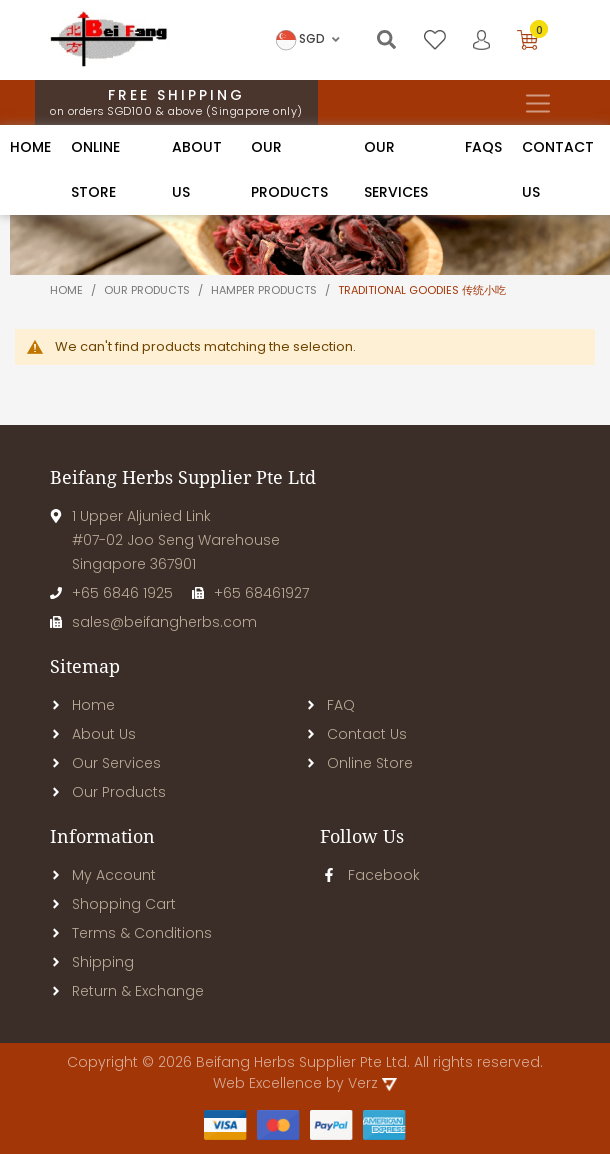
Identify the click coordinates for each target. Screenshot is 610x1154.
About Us (93, 734)
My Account (103, 875)
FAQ (330, 705)
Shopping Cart (113, 904)
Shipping (92, 962)
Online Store (359, 763)
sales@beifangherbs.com (153, 622)
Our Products (108, 792)
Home (30, 147)
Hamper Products (265, 290)
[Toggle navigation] (537, 103)
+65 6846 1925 (111, 593)
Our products (148, 290)
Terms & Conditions (131, 933)
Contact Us (356, 734)
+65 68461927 (250, 593)
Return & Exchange (127, 991)
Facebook (370, 875)
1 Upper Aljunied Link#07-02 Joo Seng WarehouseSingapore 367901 (165, 540)
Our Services (105, 763)
